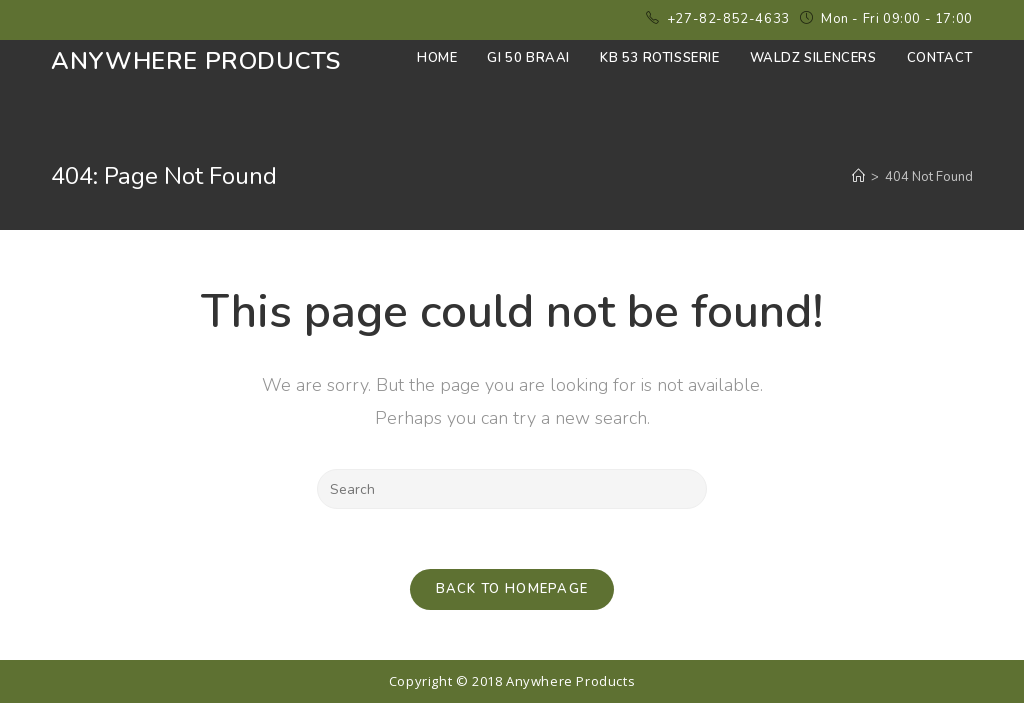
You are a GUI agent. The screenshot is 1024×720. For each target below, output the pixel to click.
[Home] (858, 177)
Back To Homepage (512, 589)
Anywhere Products (195, 61)
